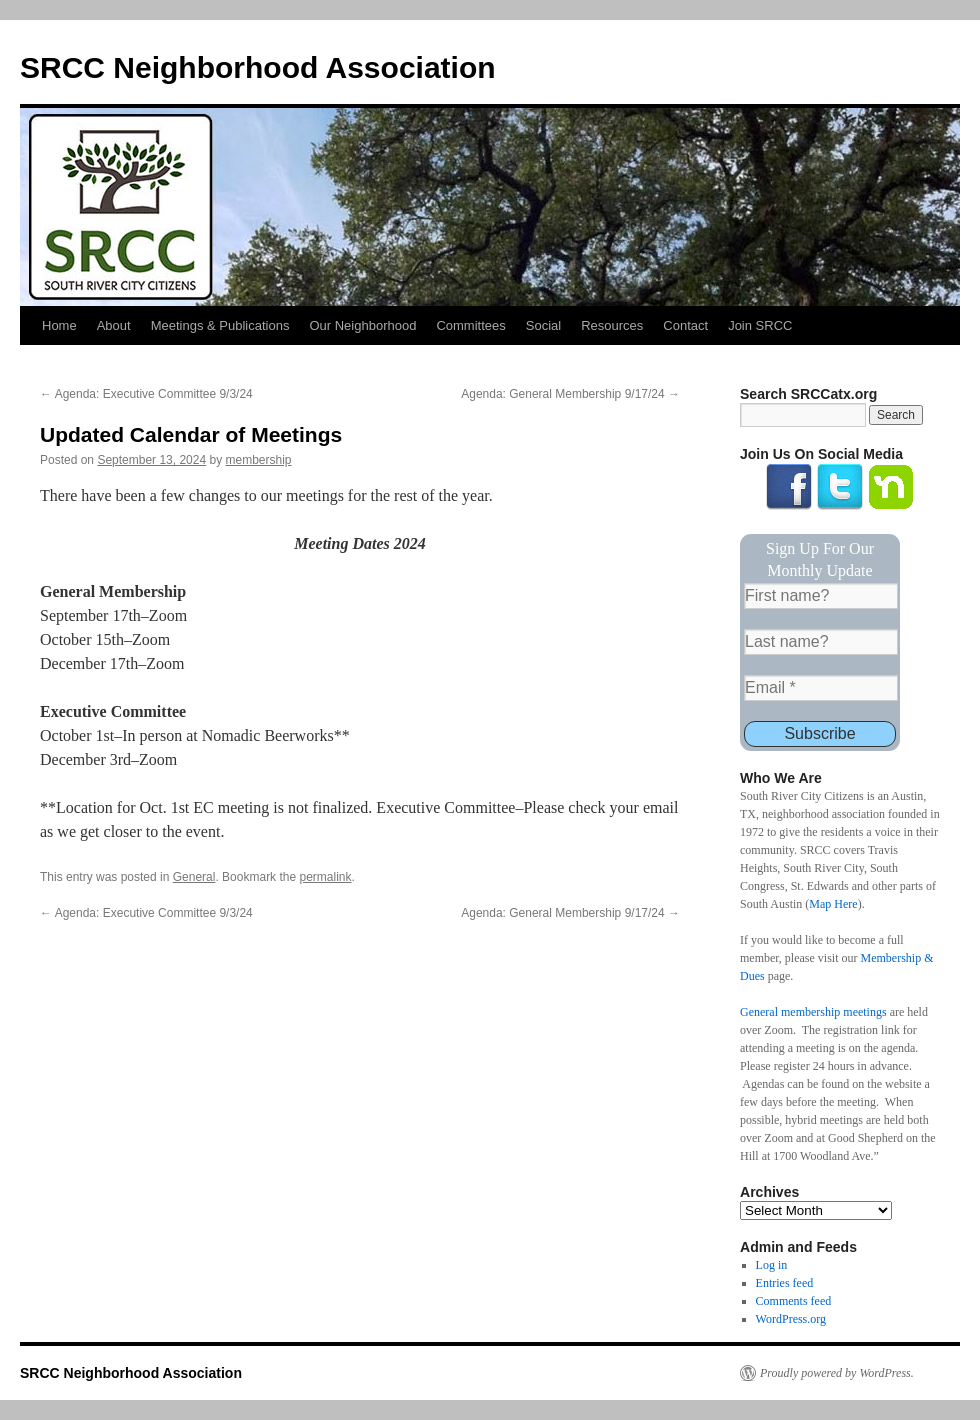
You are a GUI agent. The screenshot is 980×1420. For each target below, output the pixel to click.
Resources (612, 325)
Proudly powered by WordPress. (837, 1373)
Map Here (833, 904)
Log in (772, 1265)
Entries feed (785, 1283)
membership (259, 460)
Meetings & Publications (220, 325)
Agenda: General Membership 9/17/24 (570, 394)
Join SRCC (760, 325)
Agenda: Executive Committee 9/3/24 (146, 394)
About (114, 325)
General (194, 877)
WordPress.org (791, 1319)
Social (543, 325)
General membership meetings (813, 1012)
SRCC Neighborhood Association (258, 67)
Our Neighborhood (362, 325)
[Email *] (821, 688)
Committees (470, 325)
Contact (685, 325)
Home (59, 325)
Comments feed (794, 1301)
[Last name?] (821, 642)
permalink (325, 877)
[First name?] (821, 596)
